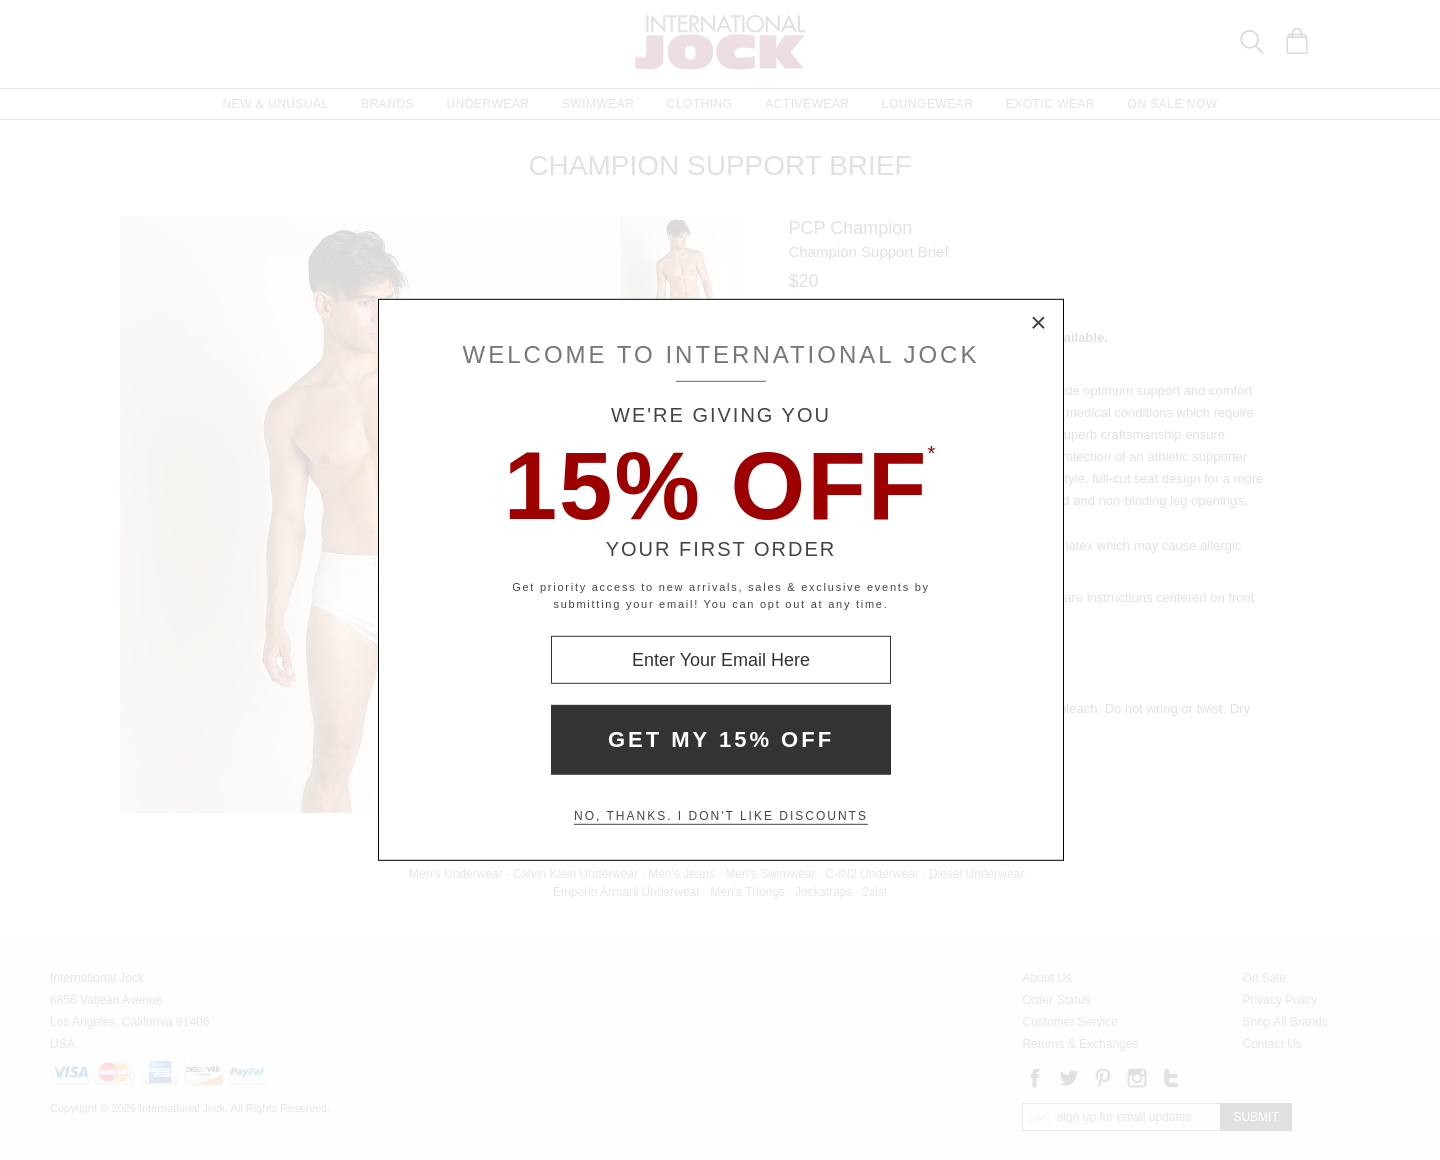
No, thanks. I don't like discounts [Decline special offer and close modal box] (721, 816)
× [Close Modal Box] (1039, 324)
